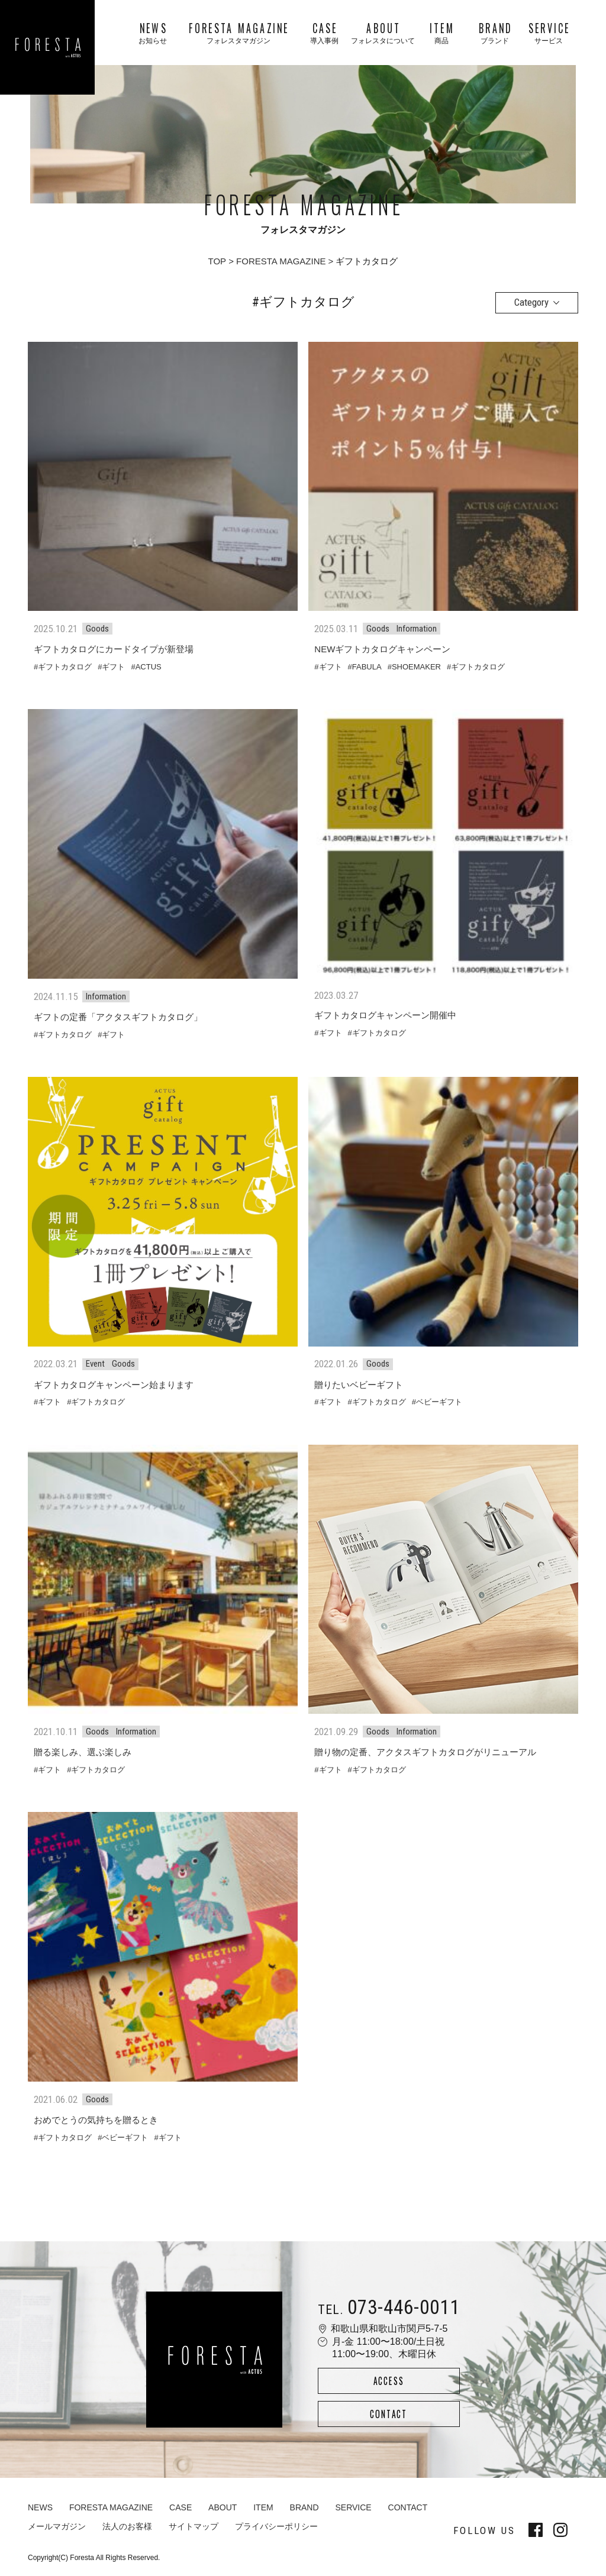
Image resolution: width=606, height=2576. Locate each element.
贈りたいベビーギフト (358, 1385)
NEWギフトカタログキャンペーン (382, 649)
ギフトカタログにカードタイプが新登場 (114, 649)
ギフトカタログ (65, 666)
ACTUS (149, 666)
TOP (217, 261)
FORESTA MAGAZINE (280, 261)
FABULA (367, 666)
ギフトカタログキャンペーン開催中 (385, 1015)
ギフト (113, 666)
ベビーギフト (439, 1401)
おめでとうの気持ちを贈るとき (96, 2120)
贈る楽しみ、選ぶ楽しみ (82, 1752)
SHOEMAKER (416, 666)
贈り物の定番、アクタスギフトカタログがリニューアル (425, 1752)
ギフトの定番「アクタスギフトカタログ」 (118, 1017)
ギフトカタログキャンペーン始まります (114, 1385)
